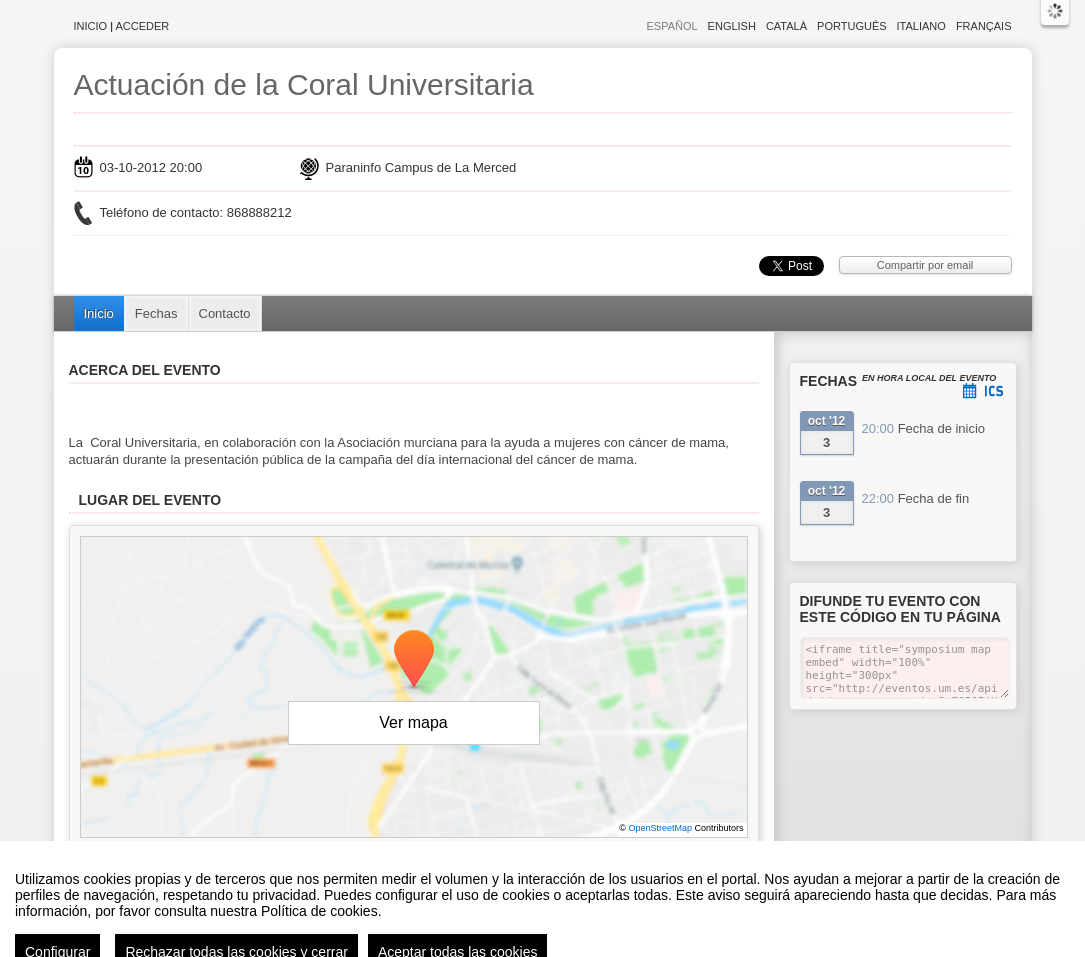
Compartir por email (925, 265)
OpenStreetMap (660, 828)
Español (671, 26)
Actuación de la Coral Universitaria (304, 84)
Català (786, 26)
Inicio (91, 26)
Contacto (225, 313)
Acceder (143, 26)
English (732, 26)
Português (851, 26)
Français (984, 26)
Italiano (921, 26)
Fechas (156, 313)
